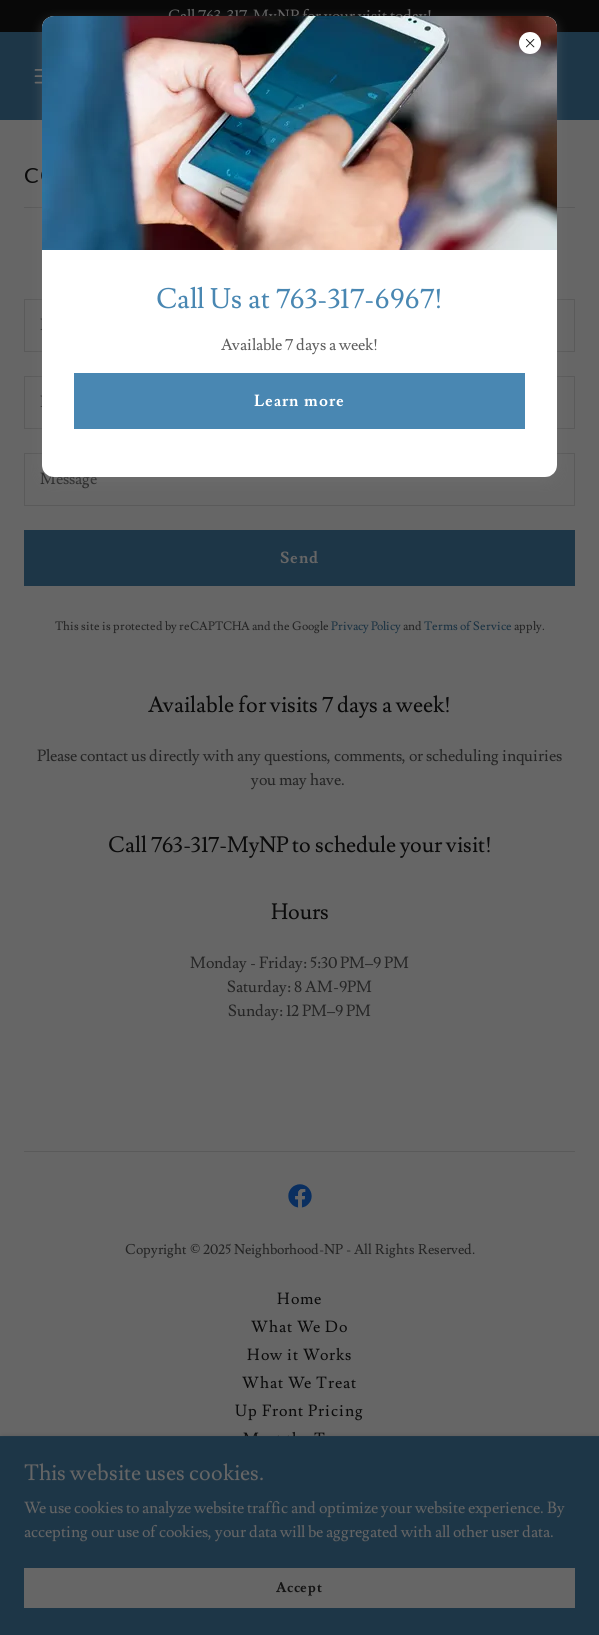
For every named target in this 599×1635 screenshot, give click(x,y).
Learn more (299, 401)
